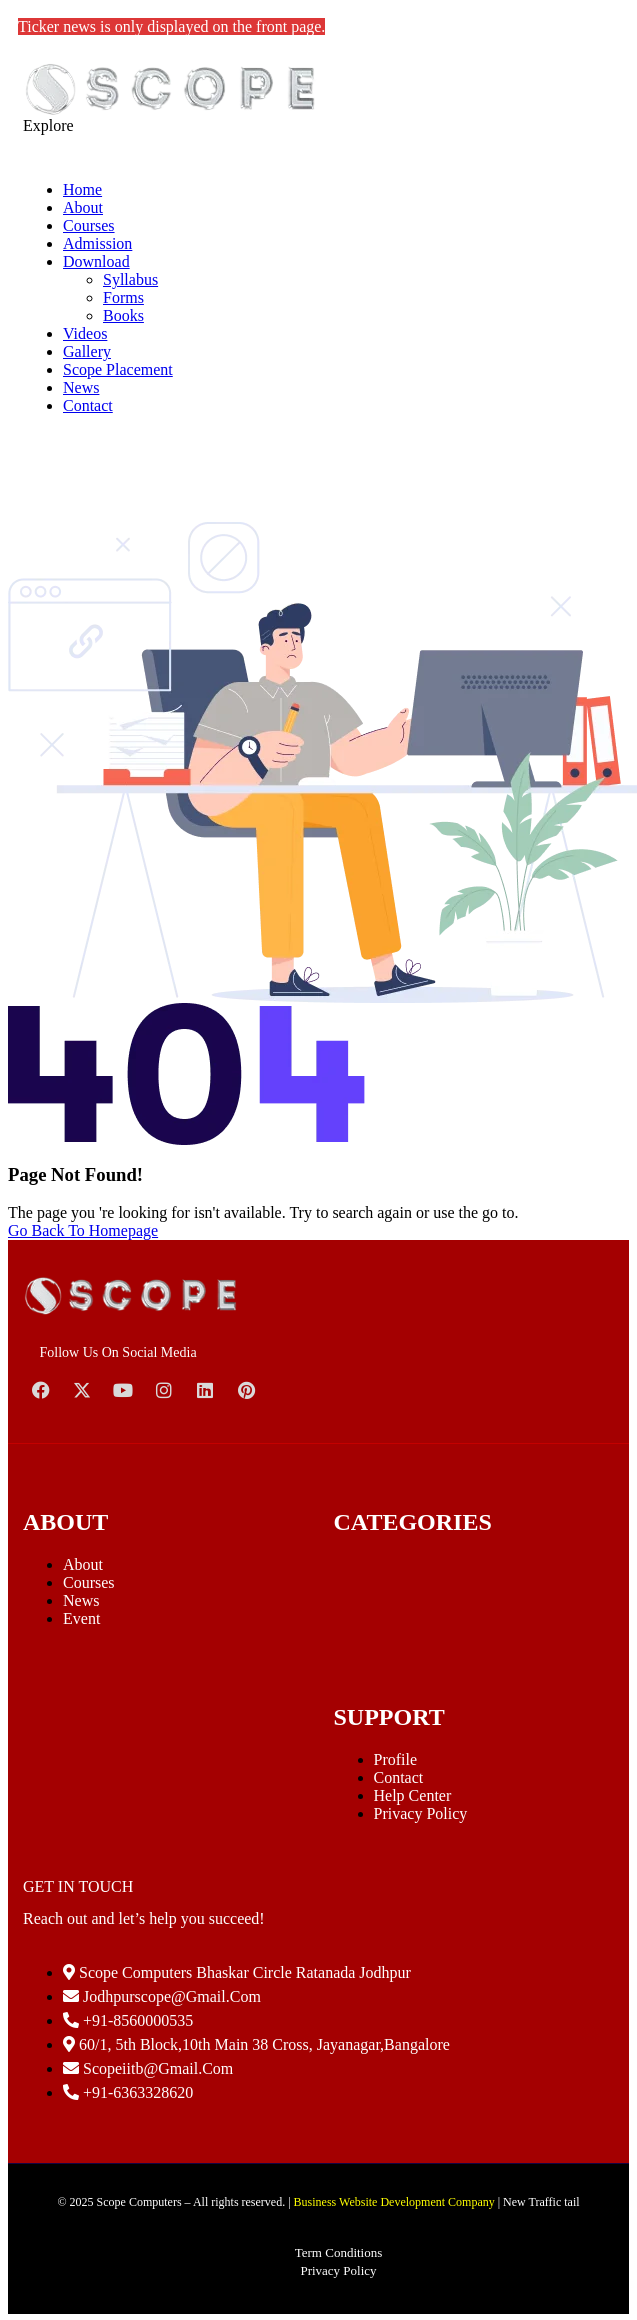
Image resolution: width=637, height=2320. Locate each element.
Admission (97, 243)
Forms (123, 297)
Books (123, 315)
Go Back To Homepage (83, 1230)
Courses (89, 225)
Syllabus (130, 279)
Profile (396, 1759)
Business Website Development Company (394, 2202)
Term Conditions (339, 2252)
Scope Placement (118, 369)
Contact (88, 405)
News (81, 387)
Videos (85, 333)
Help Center (413, 1795)
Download (96, 261)
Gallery (87, 351)
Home (82, 189)
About (83, 207)
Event (81, 1618)
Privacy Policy (421, 1813)
